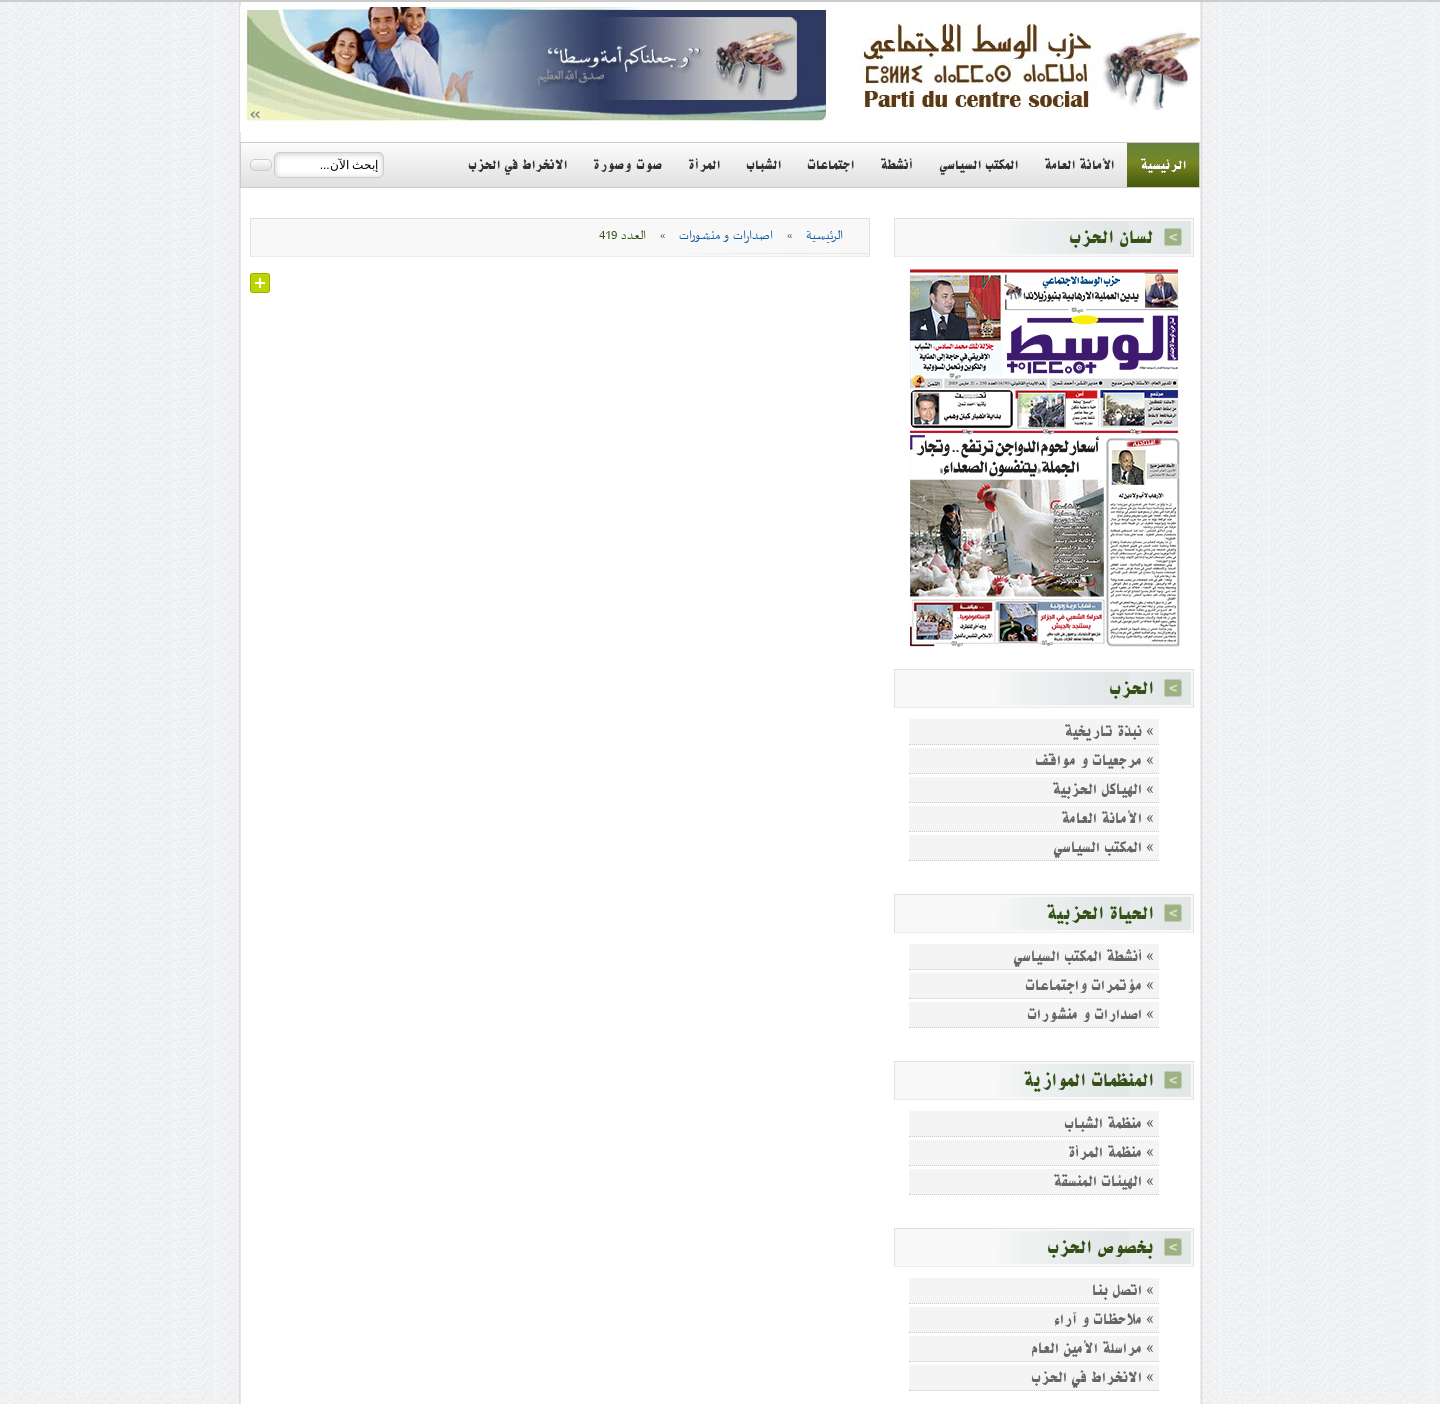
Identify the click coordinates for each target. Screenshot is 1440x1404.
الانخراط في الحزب (517, 165)
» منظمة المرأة (1111, 1152)
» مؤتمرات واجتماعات (1089, 985)
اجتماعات (830, 165)
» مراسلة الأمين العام (1092, 1348)
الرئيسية (1163, 165)
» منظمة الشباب (1109, 1123)
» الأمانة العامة (1107, 818)
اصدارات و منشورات (726, 236)
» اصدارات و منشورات (1090, 1014)
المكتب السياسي (978, 165)
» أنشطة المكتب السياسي (1083, 956)
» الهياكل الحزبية (1103, 789)
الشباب (763, 165)
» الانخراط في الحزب (1092, 1377)
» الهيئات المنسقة (1103, 1181)
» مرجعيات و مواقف (1094, 760)
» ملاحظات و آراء (1104, 1319)
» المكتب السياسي (1103, 847)
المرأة (704, 165)
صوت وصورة (627, 165)
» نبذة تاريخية (1109, 731)
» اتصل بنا (1123, 1290)
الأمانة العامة (1079, 165)
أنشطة (896, 165)
